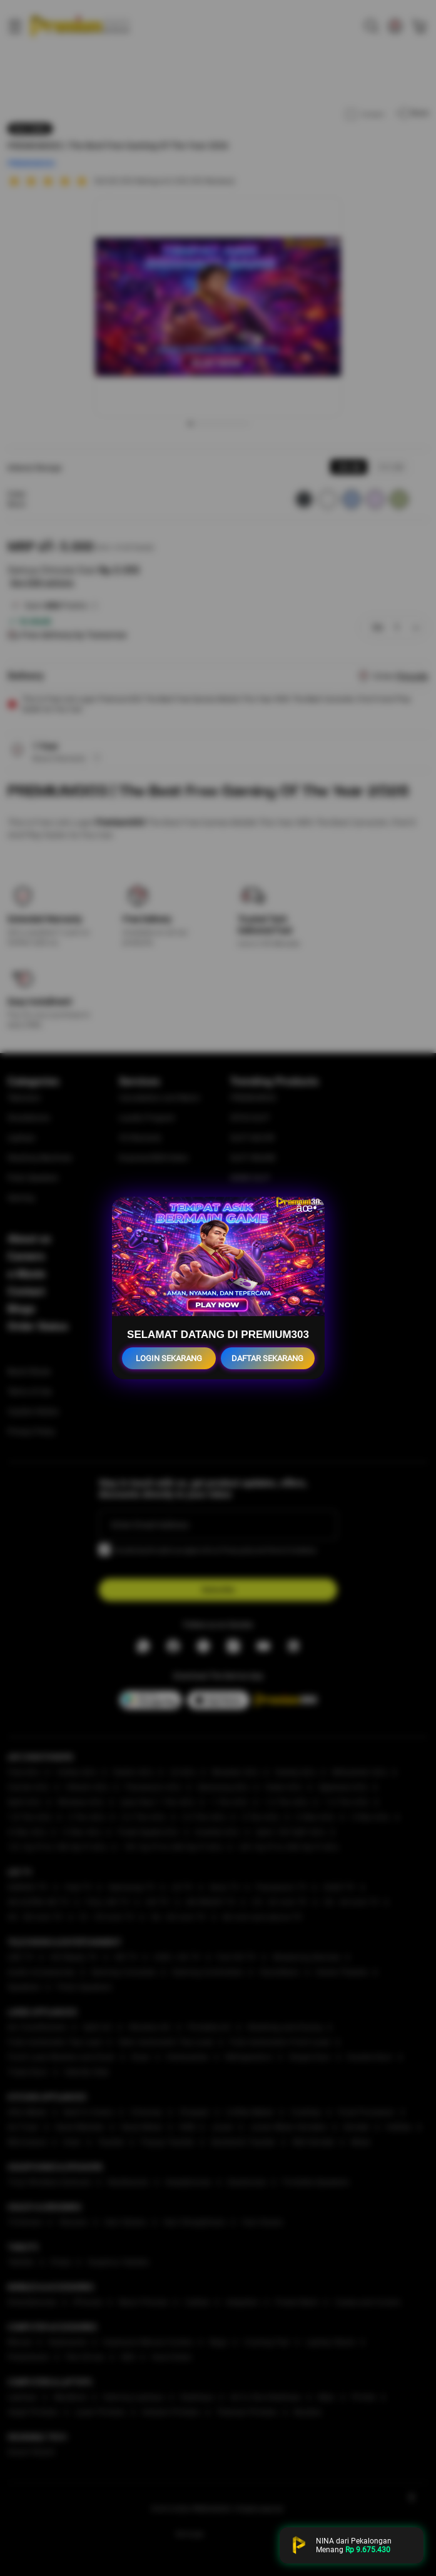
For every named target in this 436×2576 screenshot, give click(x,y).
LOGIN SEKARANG (169, 1358)
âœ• (306, 1208)
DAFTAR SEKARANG (267, 1358)
